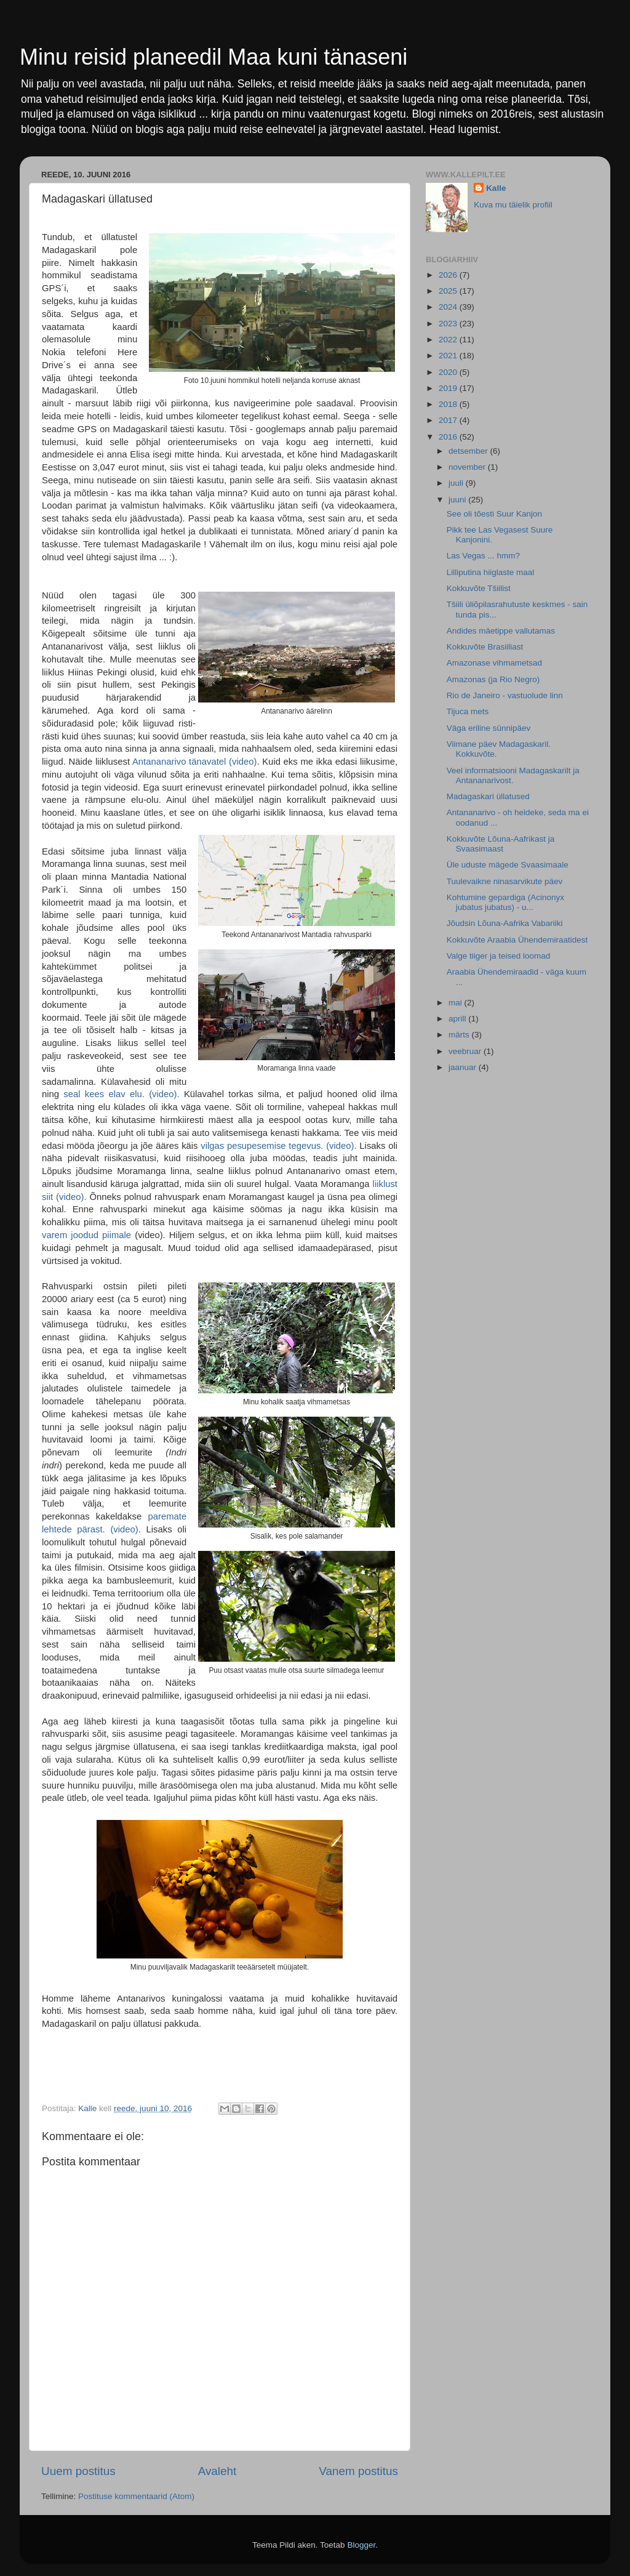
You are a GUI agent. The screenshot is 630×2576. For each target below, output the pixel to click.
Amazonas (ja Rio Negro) (493, 679)
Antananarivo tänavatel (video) (194, 762)
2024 (449, 307)
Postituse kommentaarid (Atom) (136, 2496)
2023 (449, 323)
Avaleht (217, 2471)
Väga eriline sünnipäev (489, 728)
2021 (449, 355)
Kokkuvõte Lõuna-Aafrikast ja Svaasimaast (501, 843)
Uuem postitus (78, 2471)
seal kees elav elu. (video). (121, 1094)
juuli (457, 483)
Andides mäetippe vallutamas (501, 630)
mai (457, 1002)
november (468, 467)
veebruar (466, 1051)
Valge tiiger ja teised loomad (499, 955)
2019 (449, 388)
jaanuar (464, 1067)
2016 (449, 436)
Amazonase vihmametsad (494, 662)
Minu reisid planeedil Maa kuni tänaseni (213, 57)
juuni (458, 499)
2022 (449, 339)
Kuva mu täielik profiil (513, 204)
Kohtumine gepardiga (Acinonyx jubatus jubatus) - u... (505, 902)
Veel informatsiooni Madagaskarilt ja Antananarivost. (513, 775)
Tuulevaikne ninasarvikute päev (505, 881)
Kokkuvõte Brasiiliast (485, 646)
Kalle (496, 188)
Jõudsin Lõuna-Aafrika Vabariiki (505, 923)
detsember (469, 451)
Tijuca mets (468, 711)
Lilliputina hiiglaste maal (491, 572)
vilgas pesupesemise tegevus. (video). (278, 1146)
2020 (449, 372)
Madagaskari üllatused (488, 796)
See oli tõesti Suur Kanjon (494, 513)
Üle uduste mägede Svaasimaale (507, 864)
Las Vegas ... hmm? (483, 555)
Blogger (361, 2545)
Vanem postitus (358, 2471)
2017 (449, 420)
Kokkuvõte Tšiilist (479, 588)
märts (460, 1034)
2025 (449, 291)
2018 (449, 404)
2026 (449, 275)
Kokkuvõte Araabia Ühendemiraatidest (517, 939)
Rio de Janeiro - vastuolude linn (505, 695)
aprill (458, 1018)
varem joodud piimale (86, 1235)
